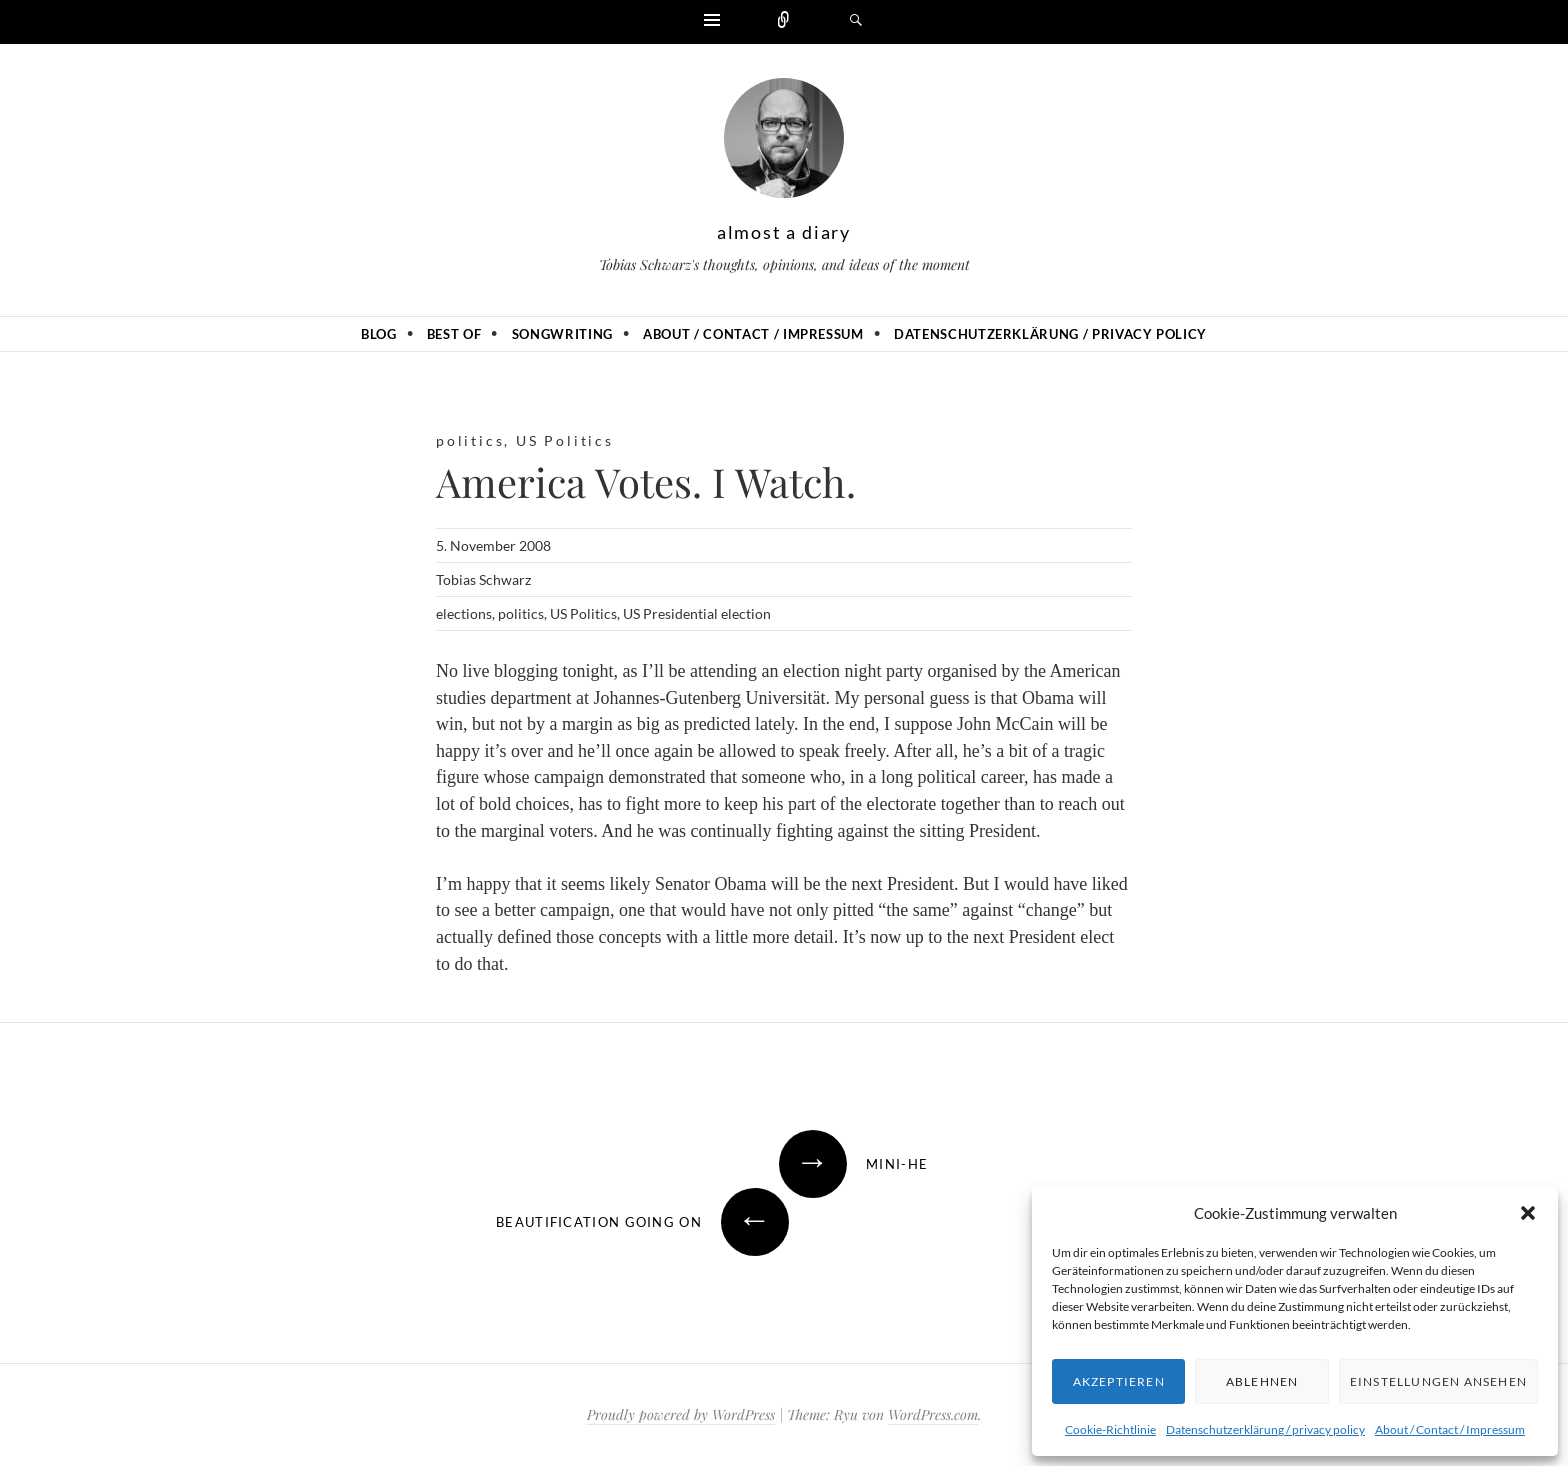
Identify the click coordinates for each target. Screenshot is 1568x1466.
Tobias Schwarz (483, 579)
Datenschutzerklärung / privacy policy (1265, 1429)
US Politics (565, 440)
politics (470, 440)
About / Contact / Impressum (1450, 1429)
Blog (379, 334)
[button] (1528, 1213)
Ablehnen (1262, 1381)
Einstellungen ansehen (1438, 1381)
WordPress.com (933, 1414)
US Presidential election (697, 613)
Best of (454, 334)
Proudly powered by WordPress (681, 1414)
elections (464, 613)
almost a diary (784, 232)
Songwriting (562, 334)
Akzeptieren (1119, 1381)
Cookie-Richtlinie (1110, 1429)
